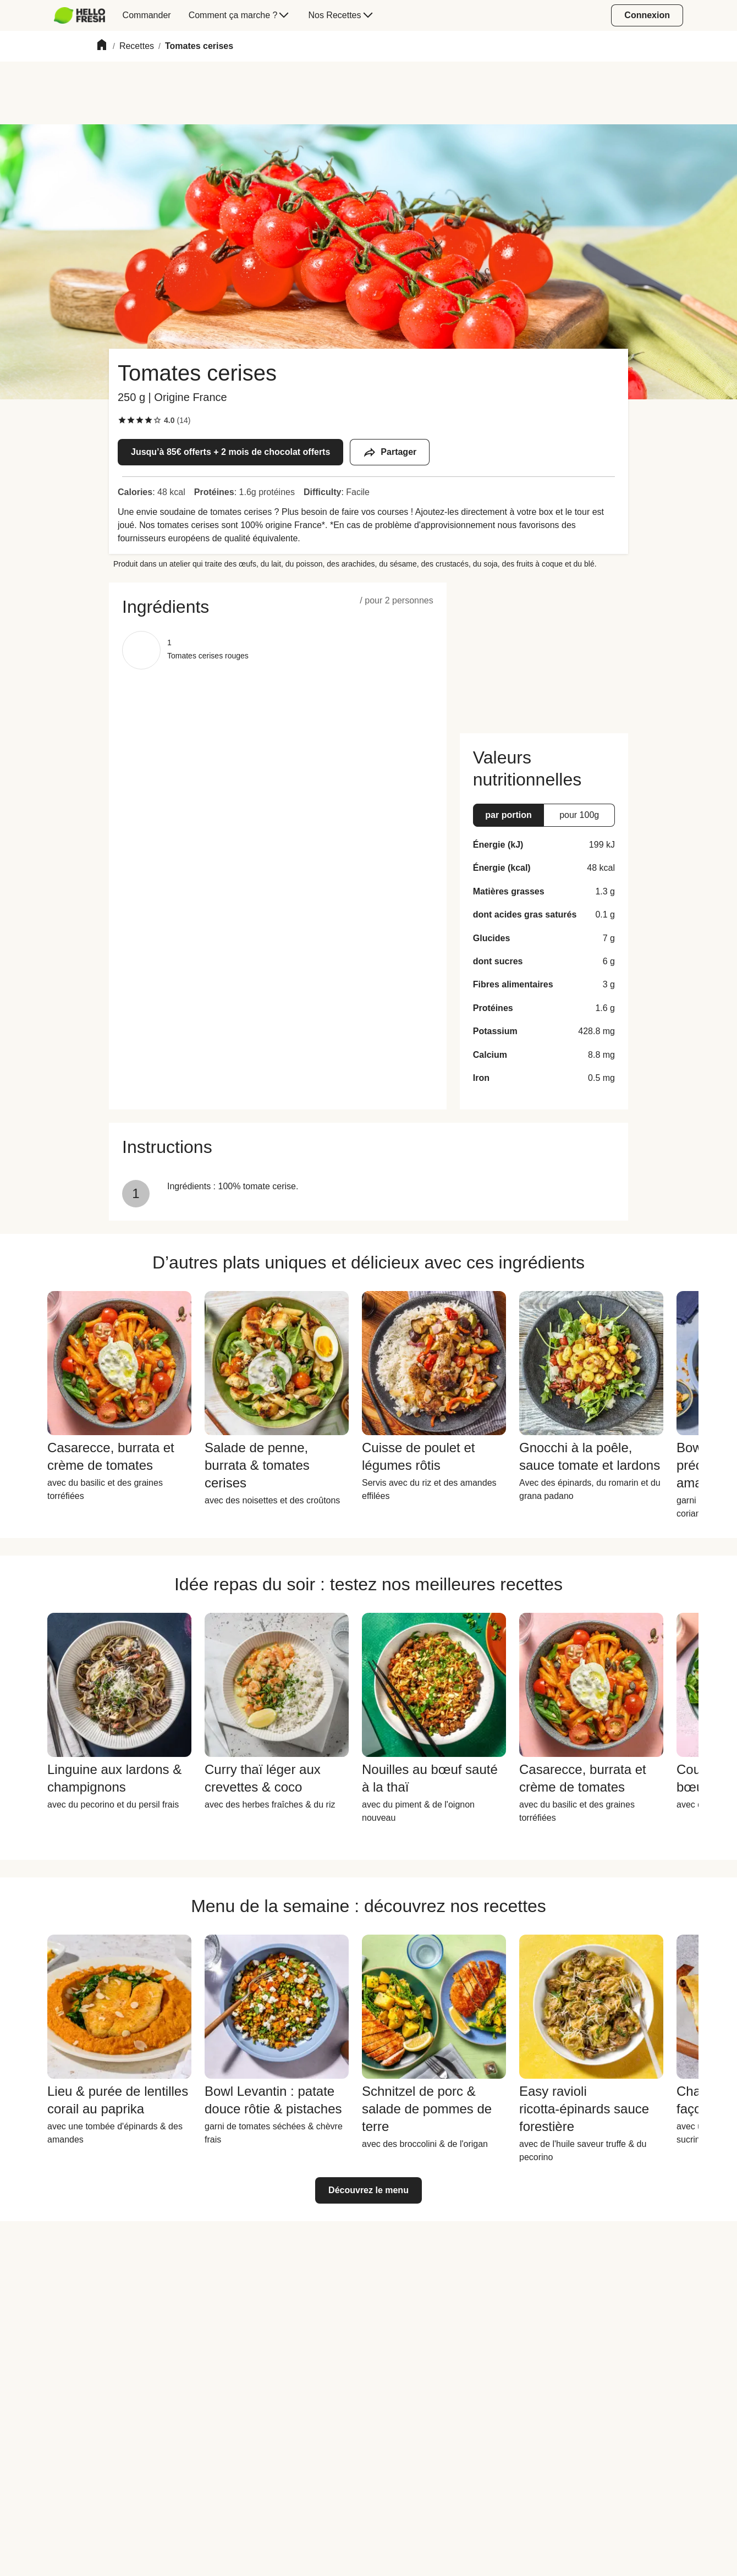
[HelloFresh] (79, 15)
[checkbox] (122, 420)
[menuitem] (84, 15)
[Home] (101, 46)
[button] (277, 607)
